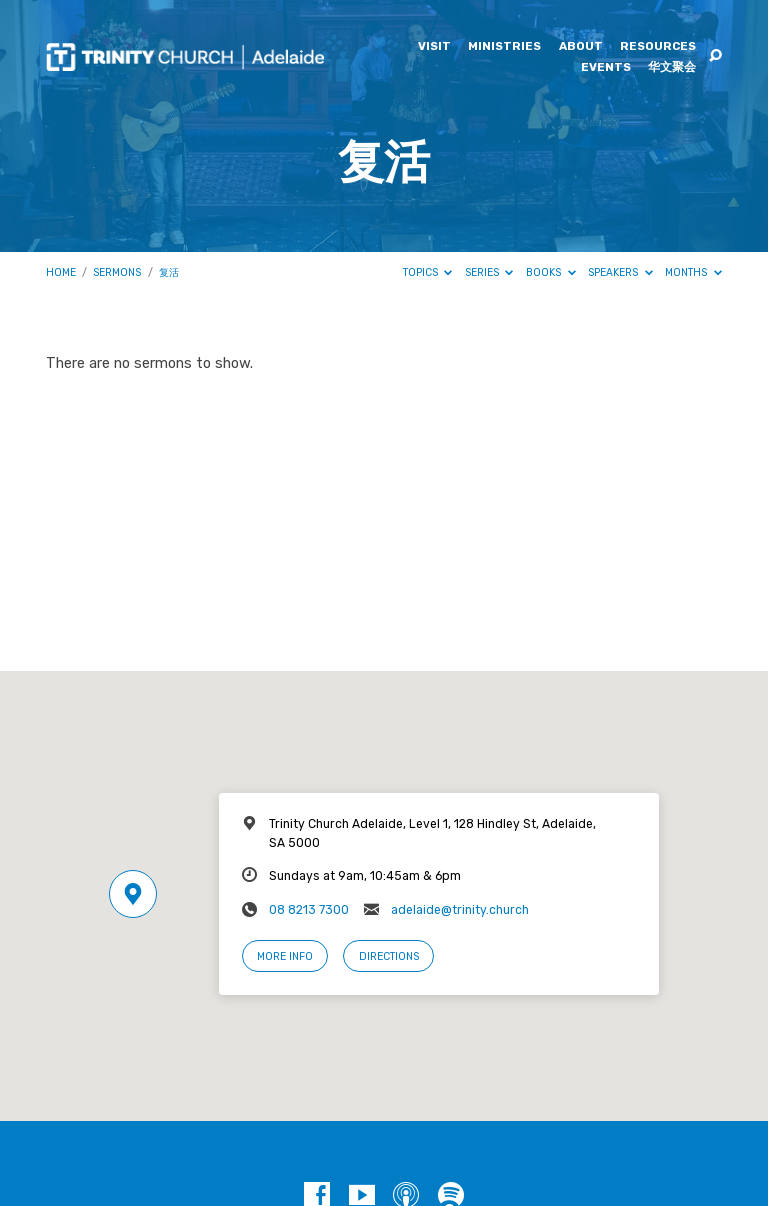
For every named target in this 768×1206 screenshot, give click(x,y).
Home (61, 272)
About (581, 47)
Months (693, 272)
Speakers (620, 272)
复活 (169, 272)
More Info (285, 956)
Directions (389, 956)
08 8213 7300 (309, 910)
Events (606, 68)
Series (489, 272)
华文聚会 (672, 68)
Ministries (504, 47)
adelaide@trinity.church (460, 910)
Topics (428, 272)
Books (551, 272)
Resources (658, 47)
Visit (434, 47)
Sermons (117, 272)
